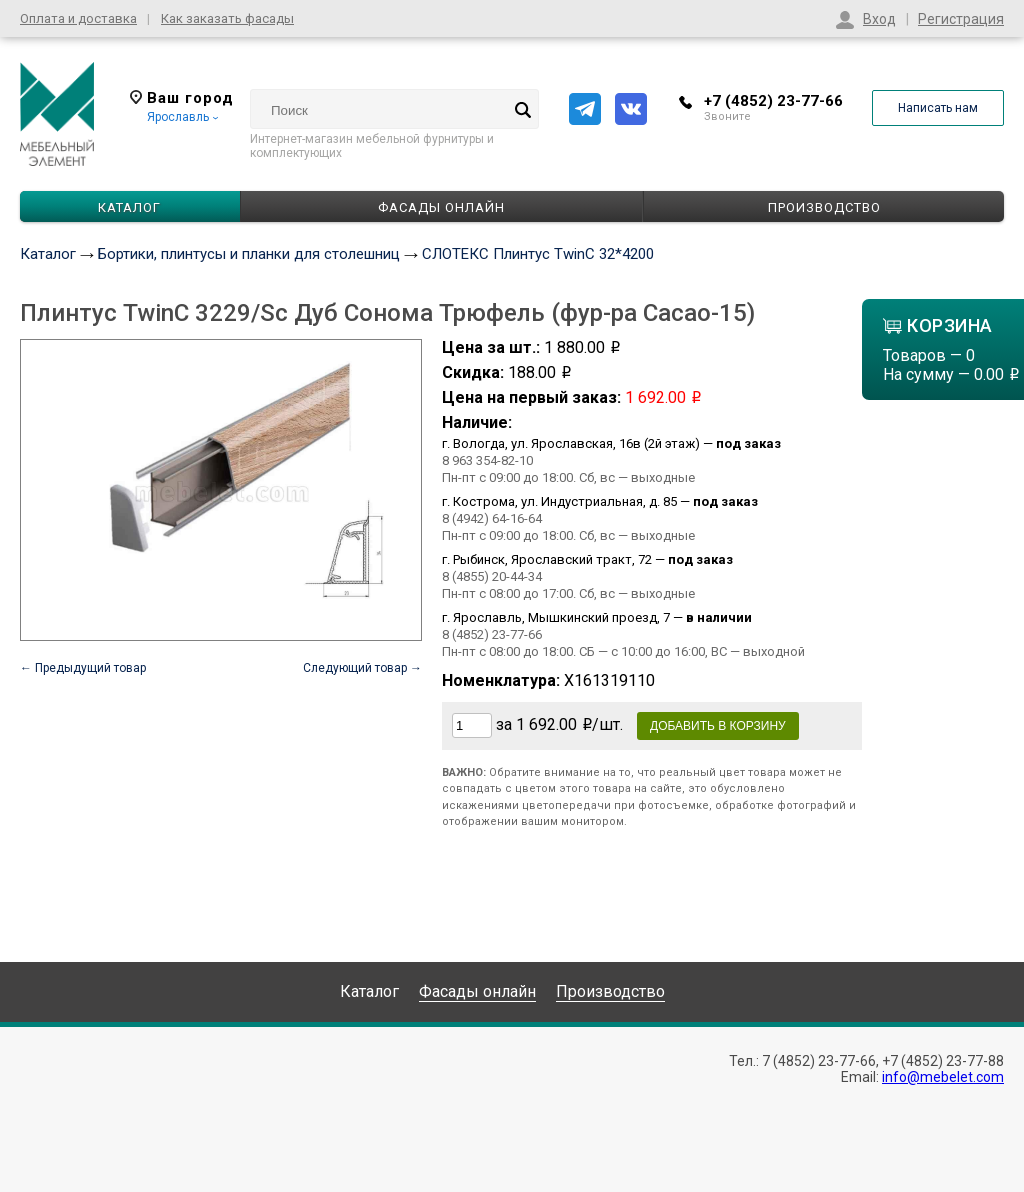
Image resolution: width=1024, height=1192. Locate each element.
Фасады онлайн (441, 207)
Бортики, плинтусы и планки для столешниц (249, 254)
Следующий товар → (362, 668)
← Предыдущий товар (83, 668)
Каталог (48, 254)
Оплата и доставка (78, 18)
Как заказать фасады (227, 18)
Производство (824, 207)
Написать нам (938, 108)
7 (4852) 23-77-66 (819, 1061)
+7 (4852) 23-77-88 (943, 1061)
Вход (879, 19)
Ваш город (182, 98)
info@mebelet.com (943, 1077)
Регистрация (961, 19)
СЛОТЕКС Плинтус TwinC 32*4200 (538, 254)
